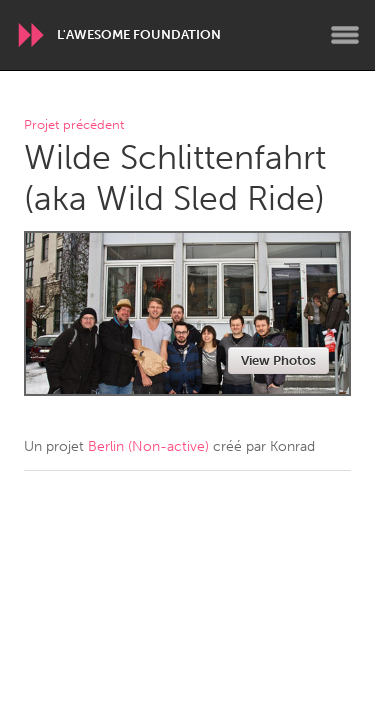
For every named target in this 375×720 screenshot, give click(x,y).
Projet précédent (74, 125)
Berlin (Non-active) (148, 446)
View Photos (278, 360)
